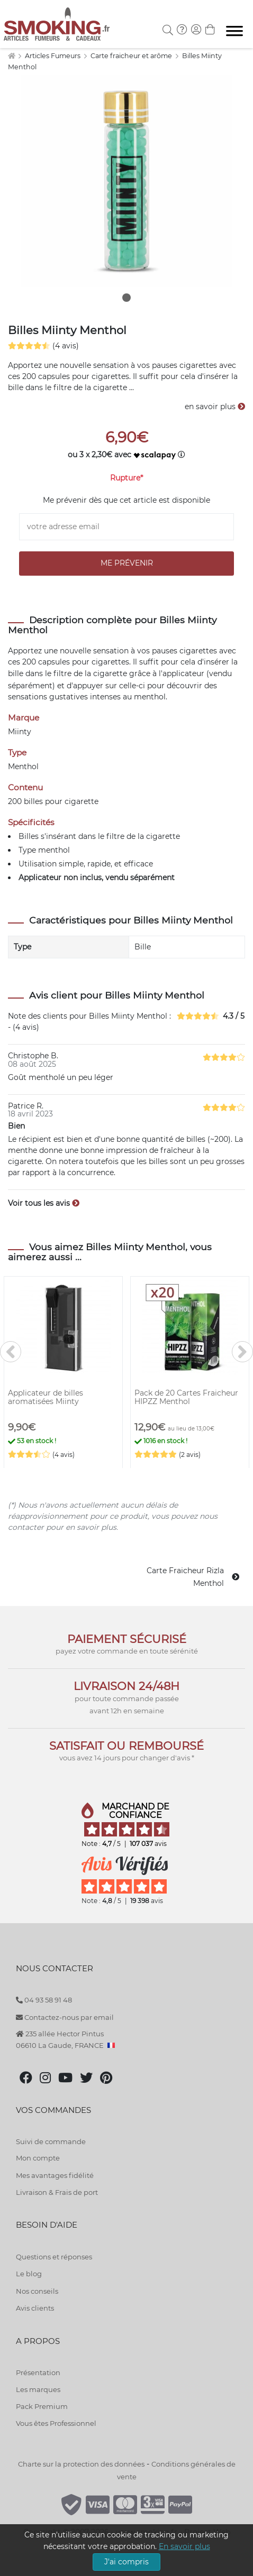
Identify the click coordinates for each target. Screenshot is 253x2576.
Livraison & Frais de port (57, 2192)
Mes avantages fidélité (55, 2175)
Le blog (29, 2273)
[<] (10, 1351)
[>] (242, 1351)
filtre (62, 673)
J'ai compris (126, 2561)
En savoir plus (184, 2546)
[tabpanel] (126, 181)
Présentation (38, 2372)
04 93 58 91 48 (44, 2000)
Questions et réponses (54, 2256)
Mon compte (38, 2158)
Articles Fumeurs (53, 56)
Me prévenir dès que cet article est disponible (126, 500)
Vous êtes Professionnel (56, 2423)
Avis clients (35, 2308)
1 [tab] (126, 297)
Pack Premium (42, 2406)
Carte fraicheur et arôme (132, 56)
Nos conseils (37, 2291)
